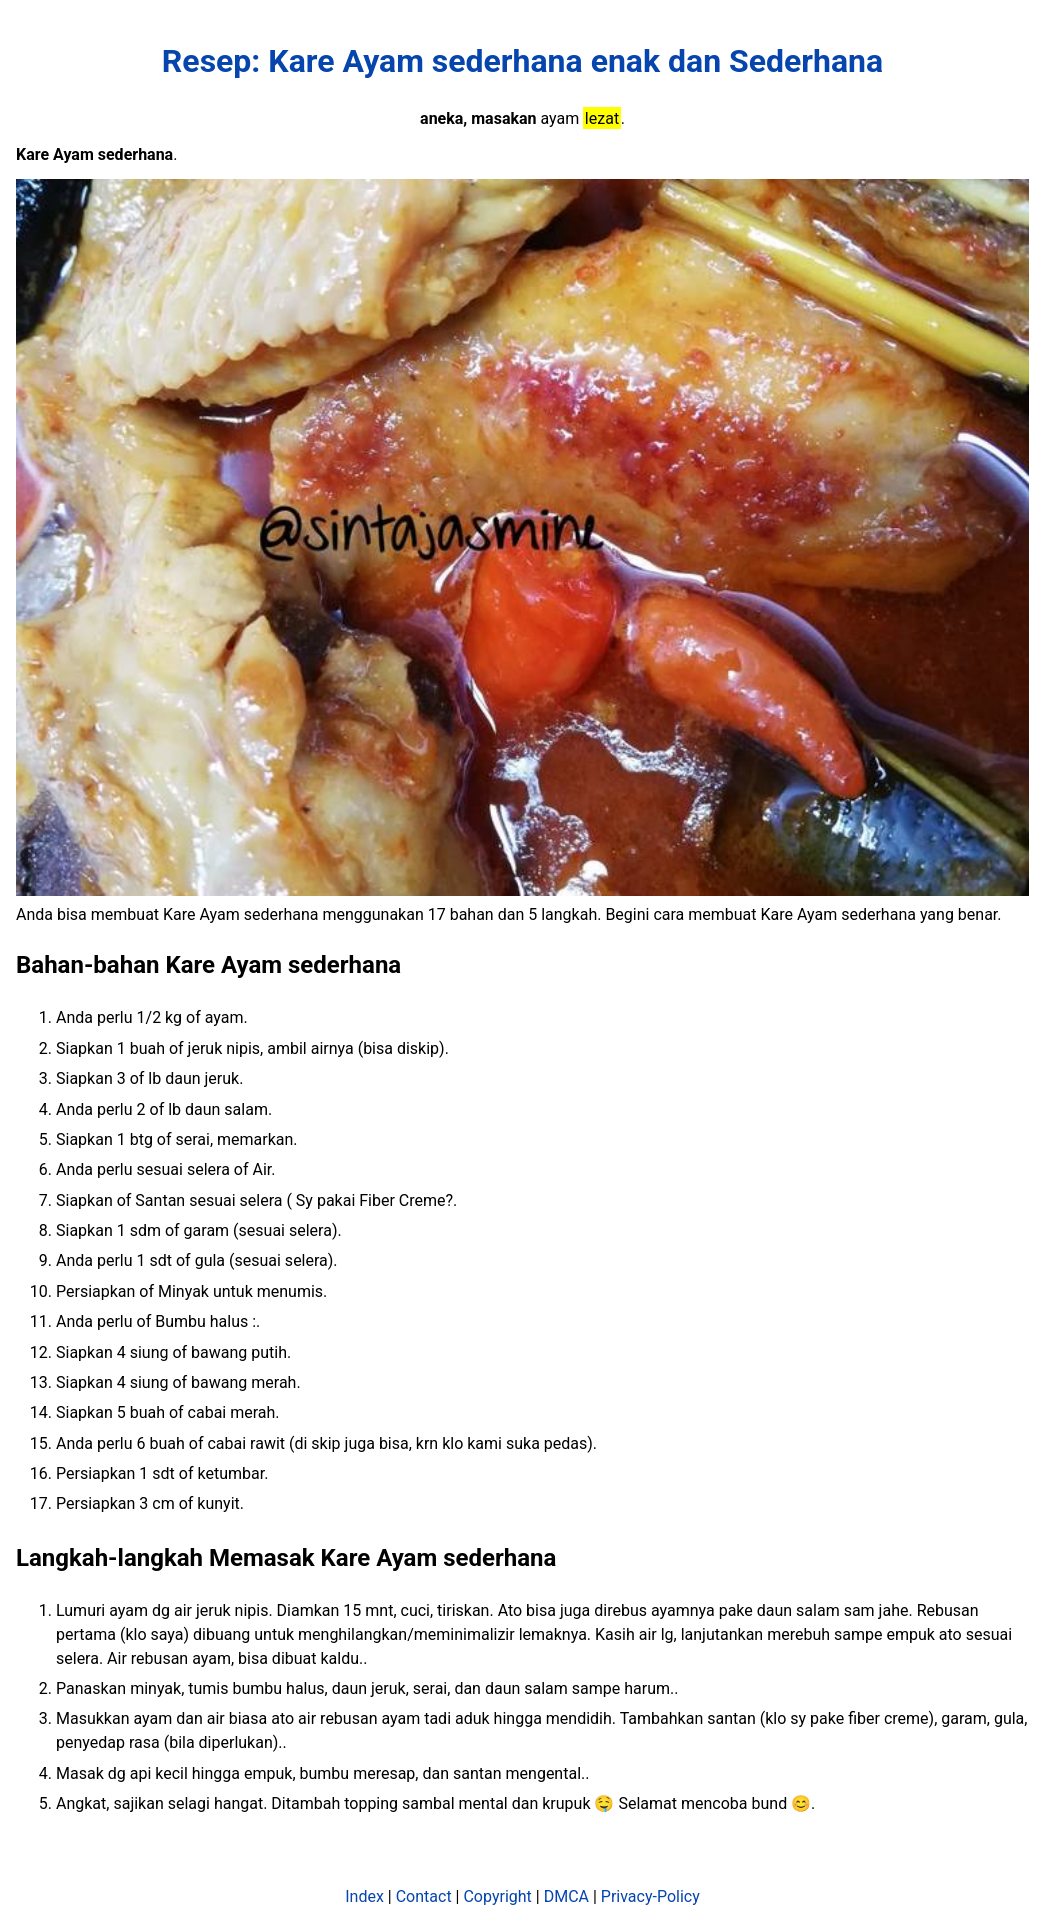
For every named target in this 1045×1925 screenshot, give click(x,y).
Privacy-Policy (650, 1896)
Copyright (497, 1896)
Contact (424, 1896)
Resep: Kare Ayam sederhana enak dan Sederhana (522, 61)
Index (364, 1896)
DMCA (566, 1896)
